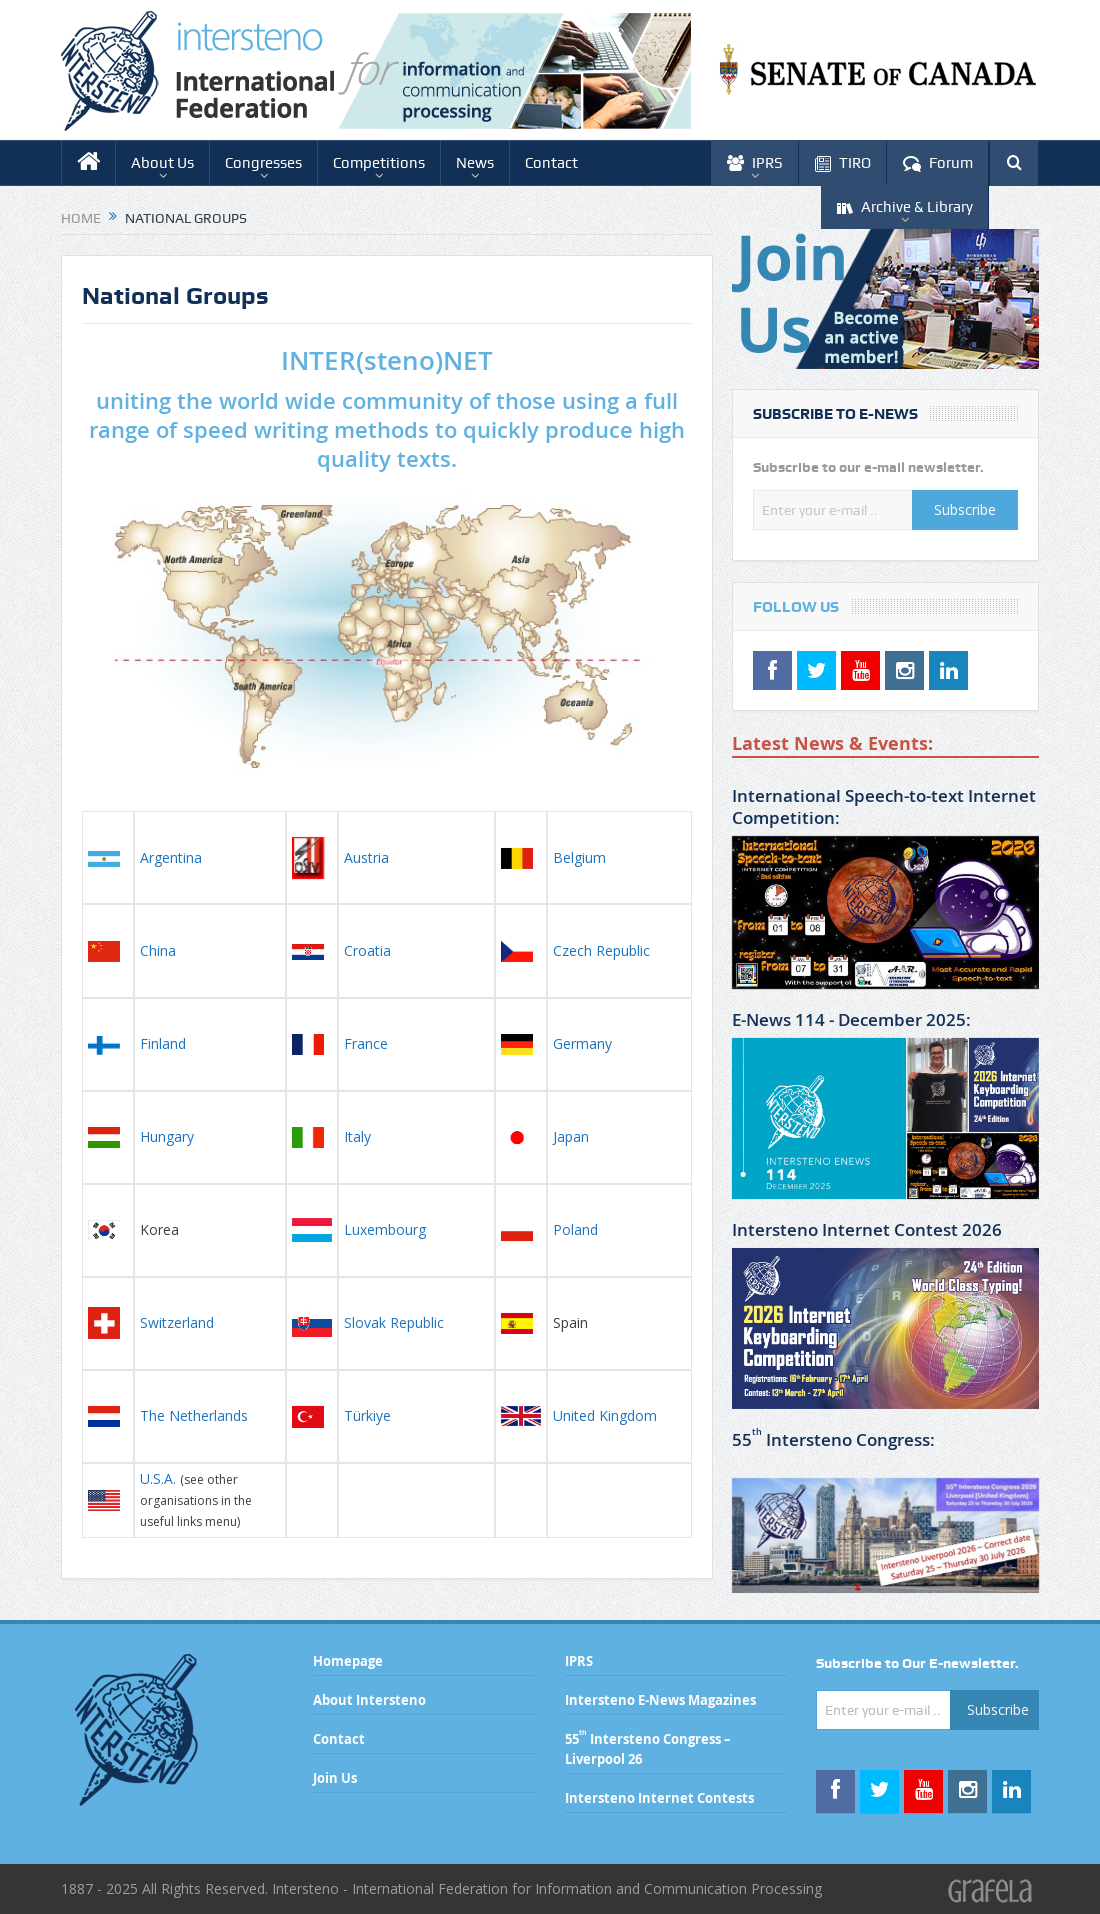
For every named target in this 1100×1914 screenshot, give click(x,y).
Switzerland (179, 1322)
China (158, 950)
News (475, 163)
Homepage (348, 1661)
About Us (162, 163)
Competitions (379, 163)
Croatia (367, 950)
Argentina (171, 857)
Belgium (579, 857)
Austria (366, 857)
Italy (357, 1136)
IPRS (755, 163)
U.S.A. (158, 1478)
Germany (582, 1043)
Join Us (335, 1778)
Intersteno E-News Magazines (660, 1700)
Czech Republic (601, 950)
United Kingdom (605, 1415)
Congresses (263, 163)
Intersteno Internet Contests (659, 1798)
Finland (163, 1043)
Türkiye (367, 1415)
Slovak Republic (394, 1322)
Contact (551, 163)
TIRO (843, 163)
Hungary (167, 1136)
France (366, 1043)
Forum (938, 163)
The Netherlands (194, 1415)
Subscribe (965, 509)
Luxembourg (385, 1229)
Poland (575, 1229)
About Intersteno (369, 1700)
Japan (571, 1136)
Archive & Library (905, 207)
